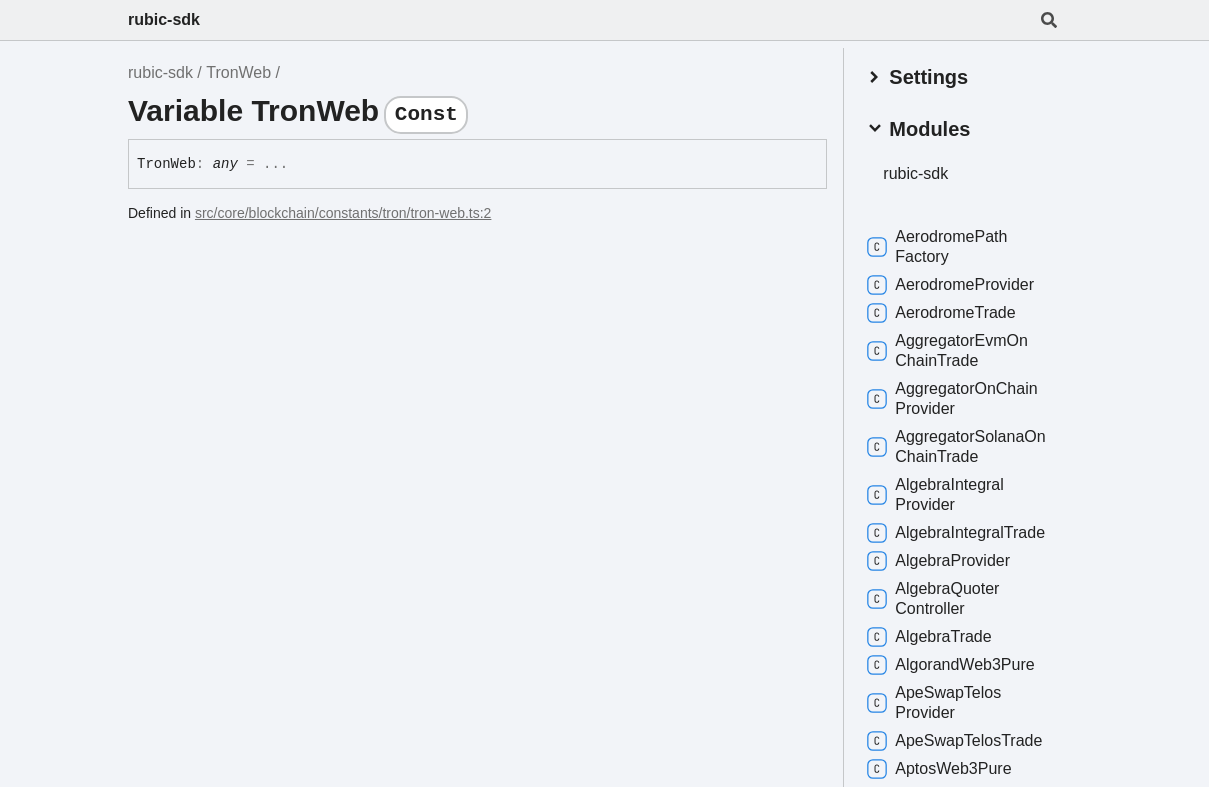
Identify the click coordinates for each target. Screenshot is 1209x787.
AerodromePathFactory (940, 245)
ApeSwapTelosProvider (937, 701)
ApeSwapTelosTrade (957, 740)
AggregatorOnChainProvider (955, 397)
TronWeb (238, 72)
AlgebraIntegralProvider (938, 493)
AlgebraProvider (941, 560)
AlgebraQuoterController (936, 597)
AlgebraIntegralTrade (959, 532)
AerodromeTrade (944, 312)
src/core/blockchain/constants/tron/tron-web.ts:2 (343, 213)
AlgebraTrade (932, 636)
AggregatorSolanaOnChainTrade (959, 445)
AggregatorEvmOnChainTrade (950, 349)
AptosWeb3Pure (942, 768)
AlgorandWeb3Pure (953, 664)
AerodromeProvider (953, 284)
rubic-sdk (164, 19)
